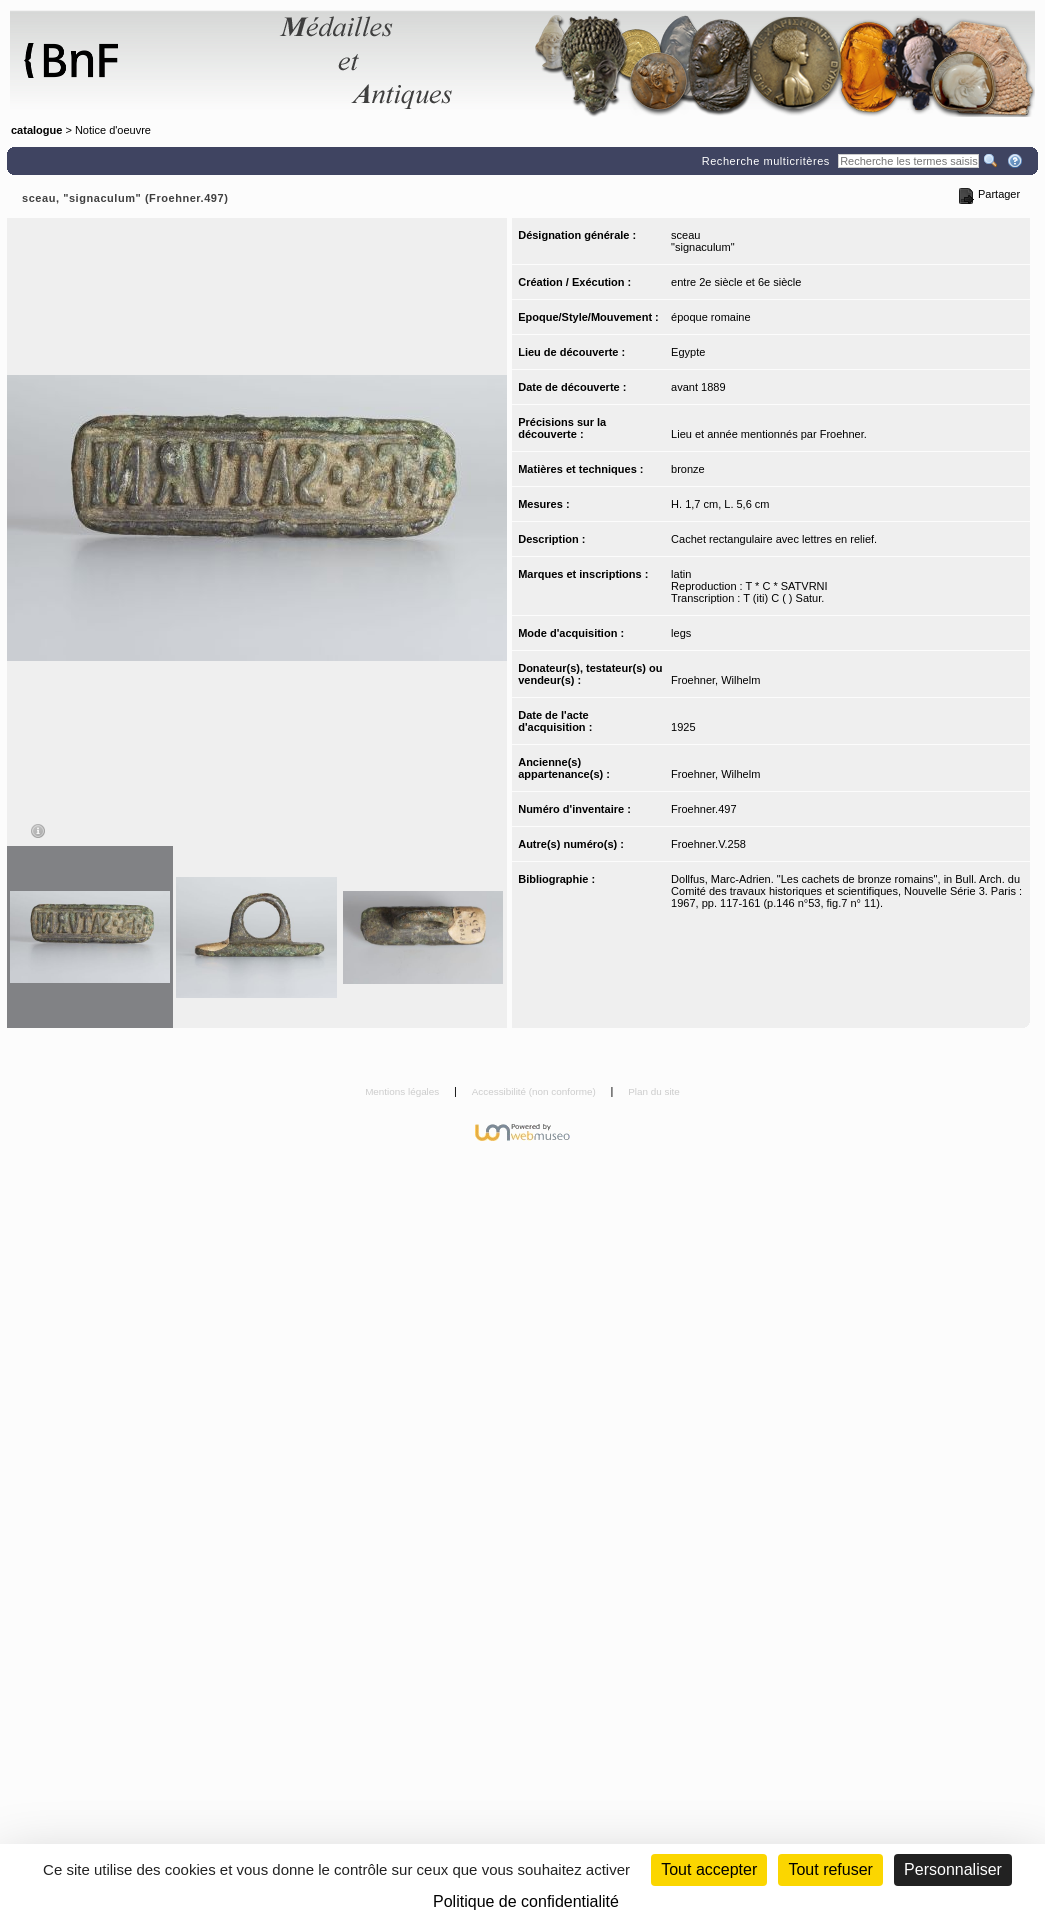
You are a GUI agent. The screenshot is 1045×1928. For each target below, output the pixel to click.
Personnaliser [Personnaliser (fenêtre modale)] (953, 1869)
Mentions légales (403, 1091)
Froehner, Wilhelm (715, 680)
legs (681, 633)
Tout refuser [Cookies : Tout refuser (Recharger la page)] (830, 1869)
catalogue (36, 130)
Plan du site (654, 1091)
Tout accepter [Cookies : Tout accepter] (709, 1869)
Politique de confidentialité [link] (526, 1901)
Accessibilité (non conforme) (535, 1091)
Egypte (688, 352)
